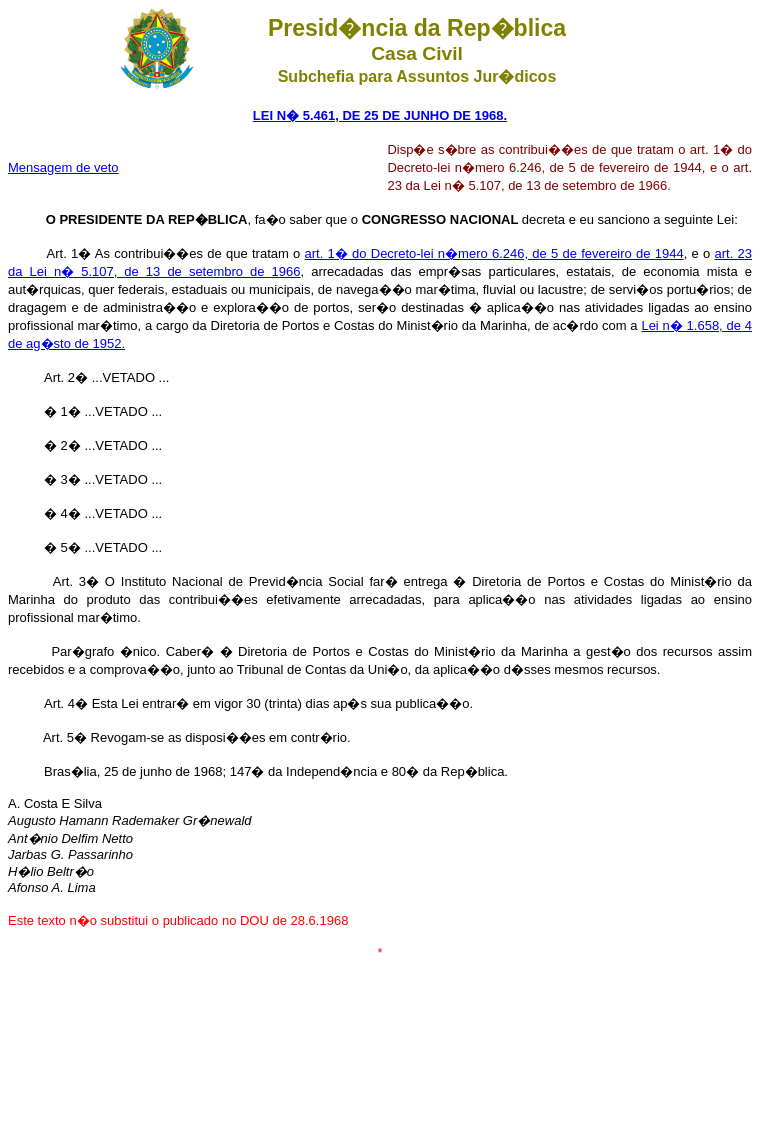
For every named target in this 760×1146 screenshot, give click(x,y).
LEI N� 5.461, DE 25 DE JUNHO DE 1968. (380, 115)
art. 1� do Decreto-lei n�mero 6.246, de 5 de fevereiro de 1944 (494, 253)
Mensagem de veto (63, 167)
